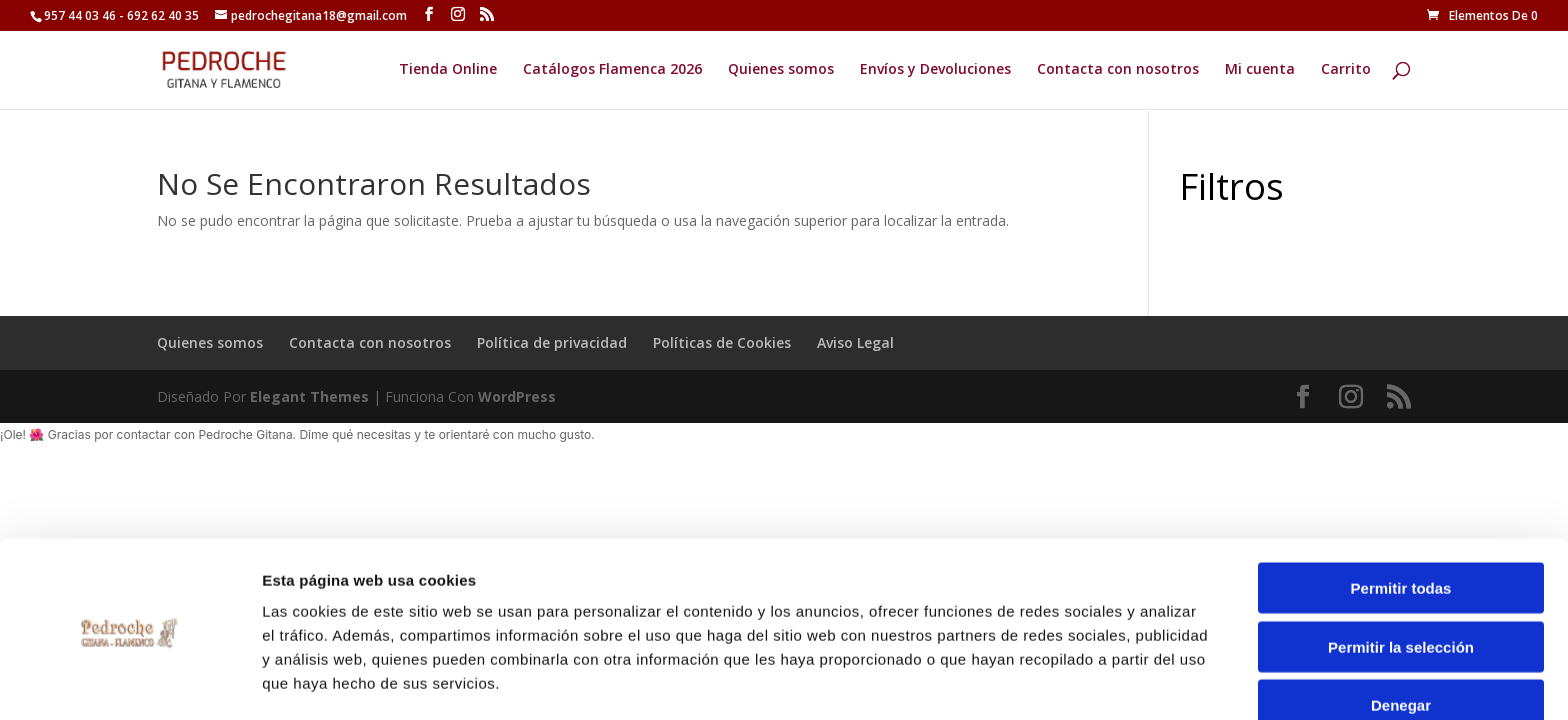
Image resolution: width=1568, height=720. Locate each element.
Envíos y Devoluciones (935, 71)
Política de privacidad (552, 342)
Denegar (1401, 637)
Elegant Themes (309, 396)
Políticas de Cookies (722, 342)
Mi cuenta (1260, 71)
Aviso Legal (855, 342)
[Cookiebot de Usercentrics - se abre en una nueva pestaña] (129, 681)
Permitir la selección (1401, 579)
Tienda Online (448, 71)
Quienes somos (781, 71)
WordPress (517, 396)
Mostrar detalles (1082, 680)
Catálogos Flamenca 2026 (612, 71)
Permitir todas (1401, 520)
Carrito (1346, 71)
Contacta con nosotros (1118, 71)
